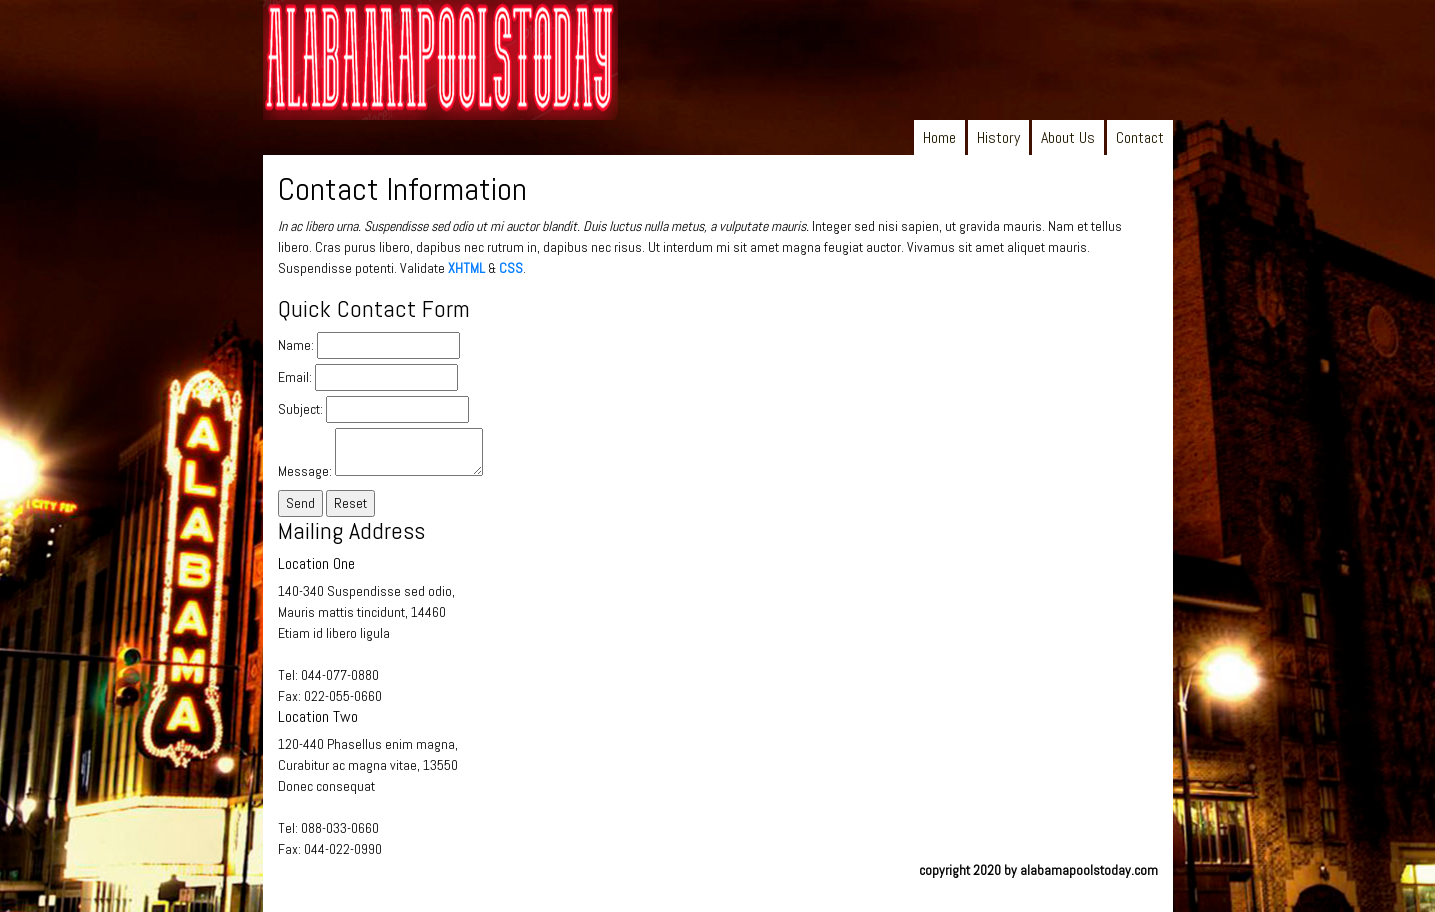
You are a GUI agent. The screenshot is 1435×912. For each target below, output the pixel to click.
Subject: (300, 409)
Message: (305, 471)
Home (939, 137)
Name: (296, 345)
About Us (1068, 137)
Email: (295, 377)
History (998, 137)
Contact (1140, 137)
